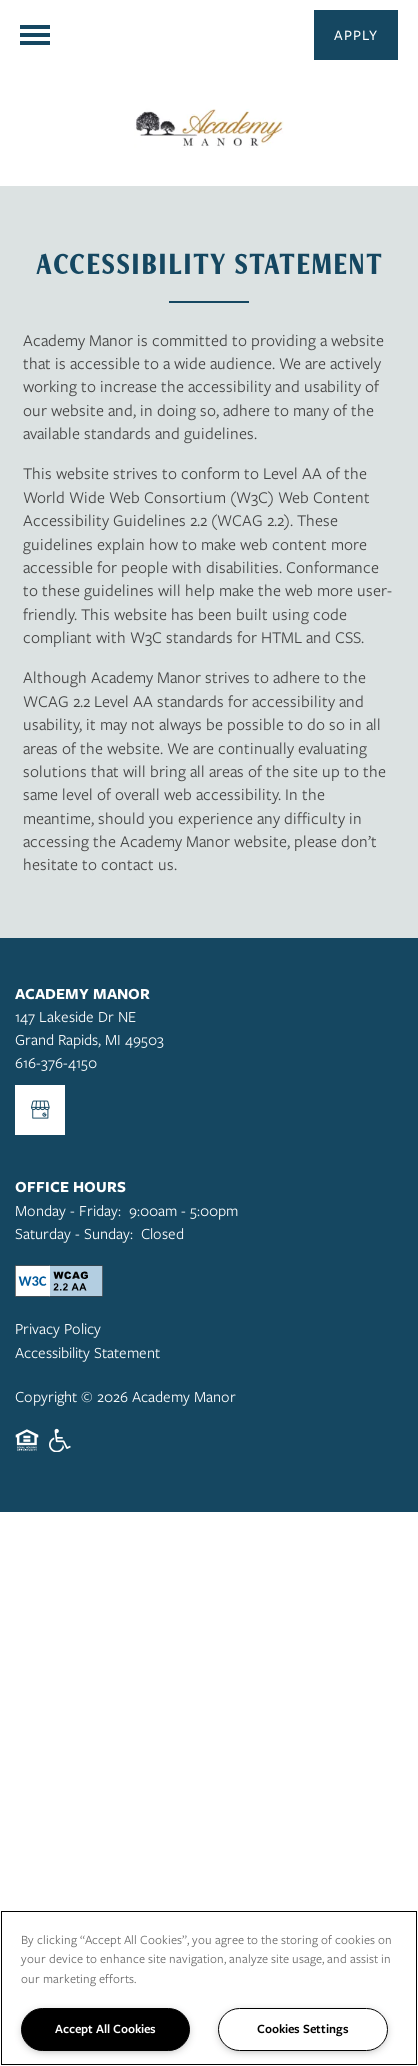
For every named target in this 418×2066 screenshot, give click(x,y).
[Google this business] (40, 1110)
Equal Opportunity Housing (27, 1450)
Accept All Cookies (105, 2028)
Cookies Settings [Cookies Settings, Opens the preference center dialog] (303, 2028)
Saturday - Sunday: (74, 1233)
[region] (209, 1988)
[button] (356, 35)
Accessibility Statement (87, 1352)
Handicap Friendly (61, 1450)
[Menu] (35, 35)
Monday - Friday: (68, 1210)
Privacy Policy (58, 1328)
